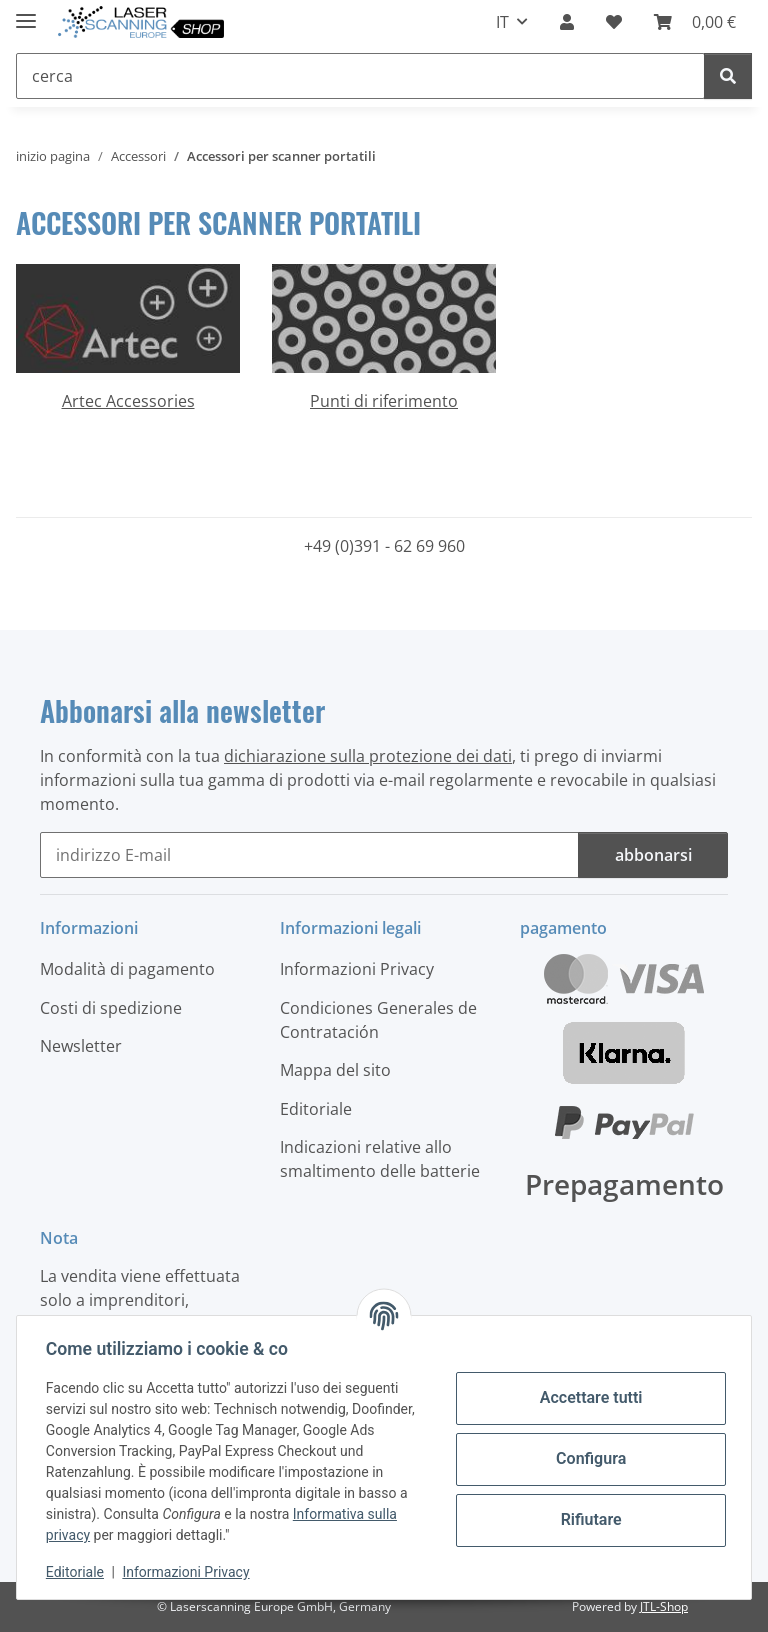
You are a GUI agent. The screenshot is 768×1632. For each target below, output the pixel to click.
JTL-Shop (664, 1606)
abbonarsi (653, 855)
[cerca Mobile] (360, 76)
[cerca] (728, 76)
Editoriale (78, 1572)
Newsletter (81, 1046)
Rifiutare (588, 1519)
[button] (567, 22)
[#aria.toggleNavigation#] (26, 12)
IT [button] (502, 22)
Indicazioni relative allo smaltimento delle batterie (380, 1159)
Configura (588, 1458)
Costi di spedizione (111, 1008)
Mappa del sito (335, 1070)
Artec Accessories (128, 401)
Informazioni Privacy (189, 1572)
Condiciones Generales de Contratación (378, 1020)
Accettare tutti (588, 1397)
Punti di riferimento (384, 401)
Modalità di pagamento (127, 969)
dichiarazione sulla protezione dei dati (368, 756)
